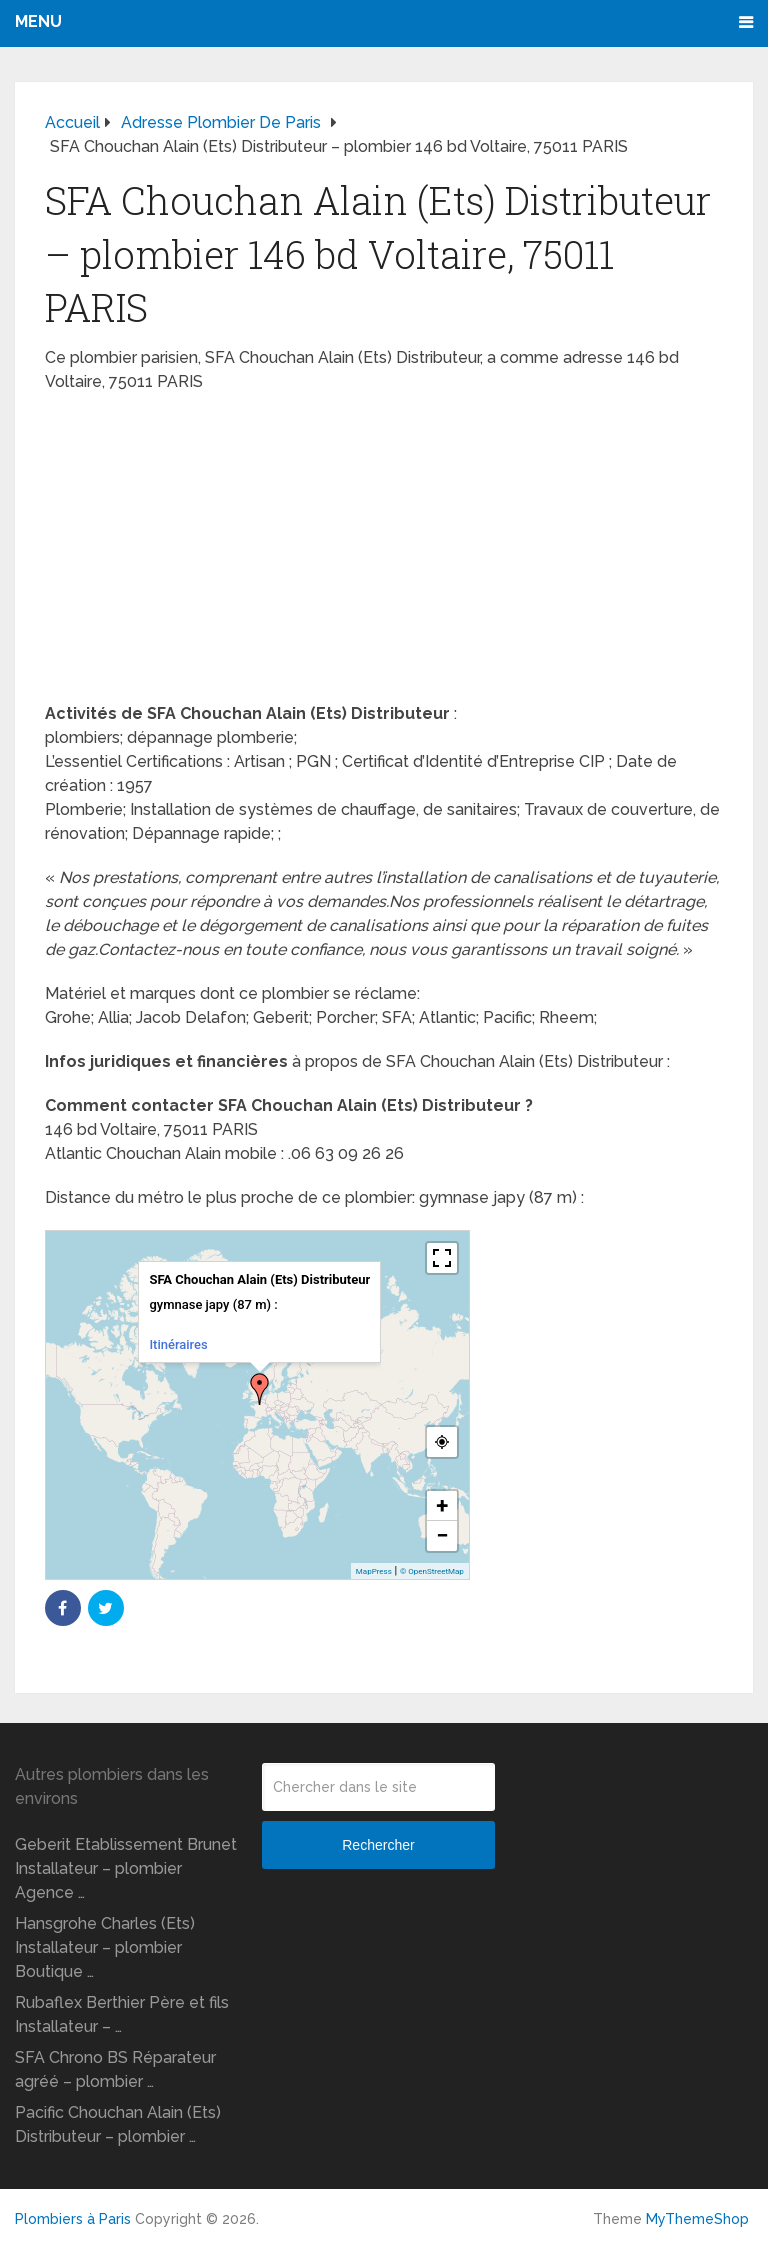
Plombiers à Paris (73, 2219)
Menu (38, 21)
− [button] (442, 1535)
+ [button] (442, 1505)
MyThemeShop (697, 2219)
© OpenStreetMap (432, 1571)
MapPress (374, 1571)
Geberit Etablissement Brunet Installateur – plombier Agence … (126, 1868)
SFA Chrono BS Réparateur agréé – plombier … (115, 2069)
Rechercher (378, 1845)
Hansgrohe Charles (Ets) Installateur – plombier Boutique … (105, 1947)
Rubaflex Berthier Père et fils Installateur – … (122, 2014)
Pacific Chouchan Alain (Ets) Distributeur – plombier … (118, 2124)
